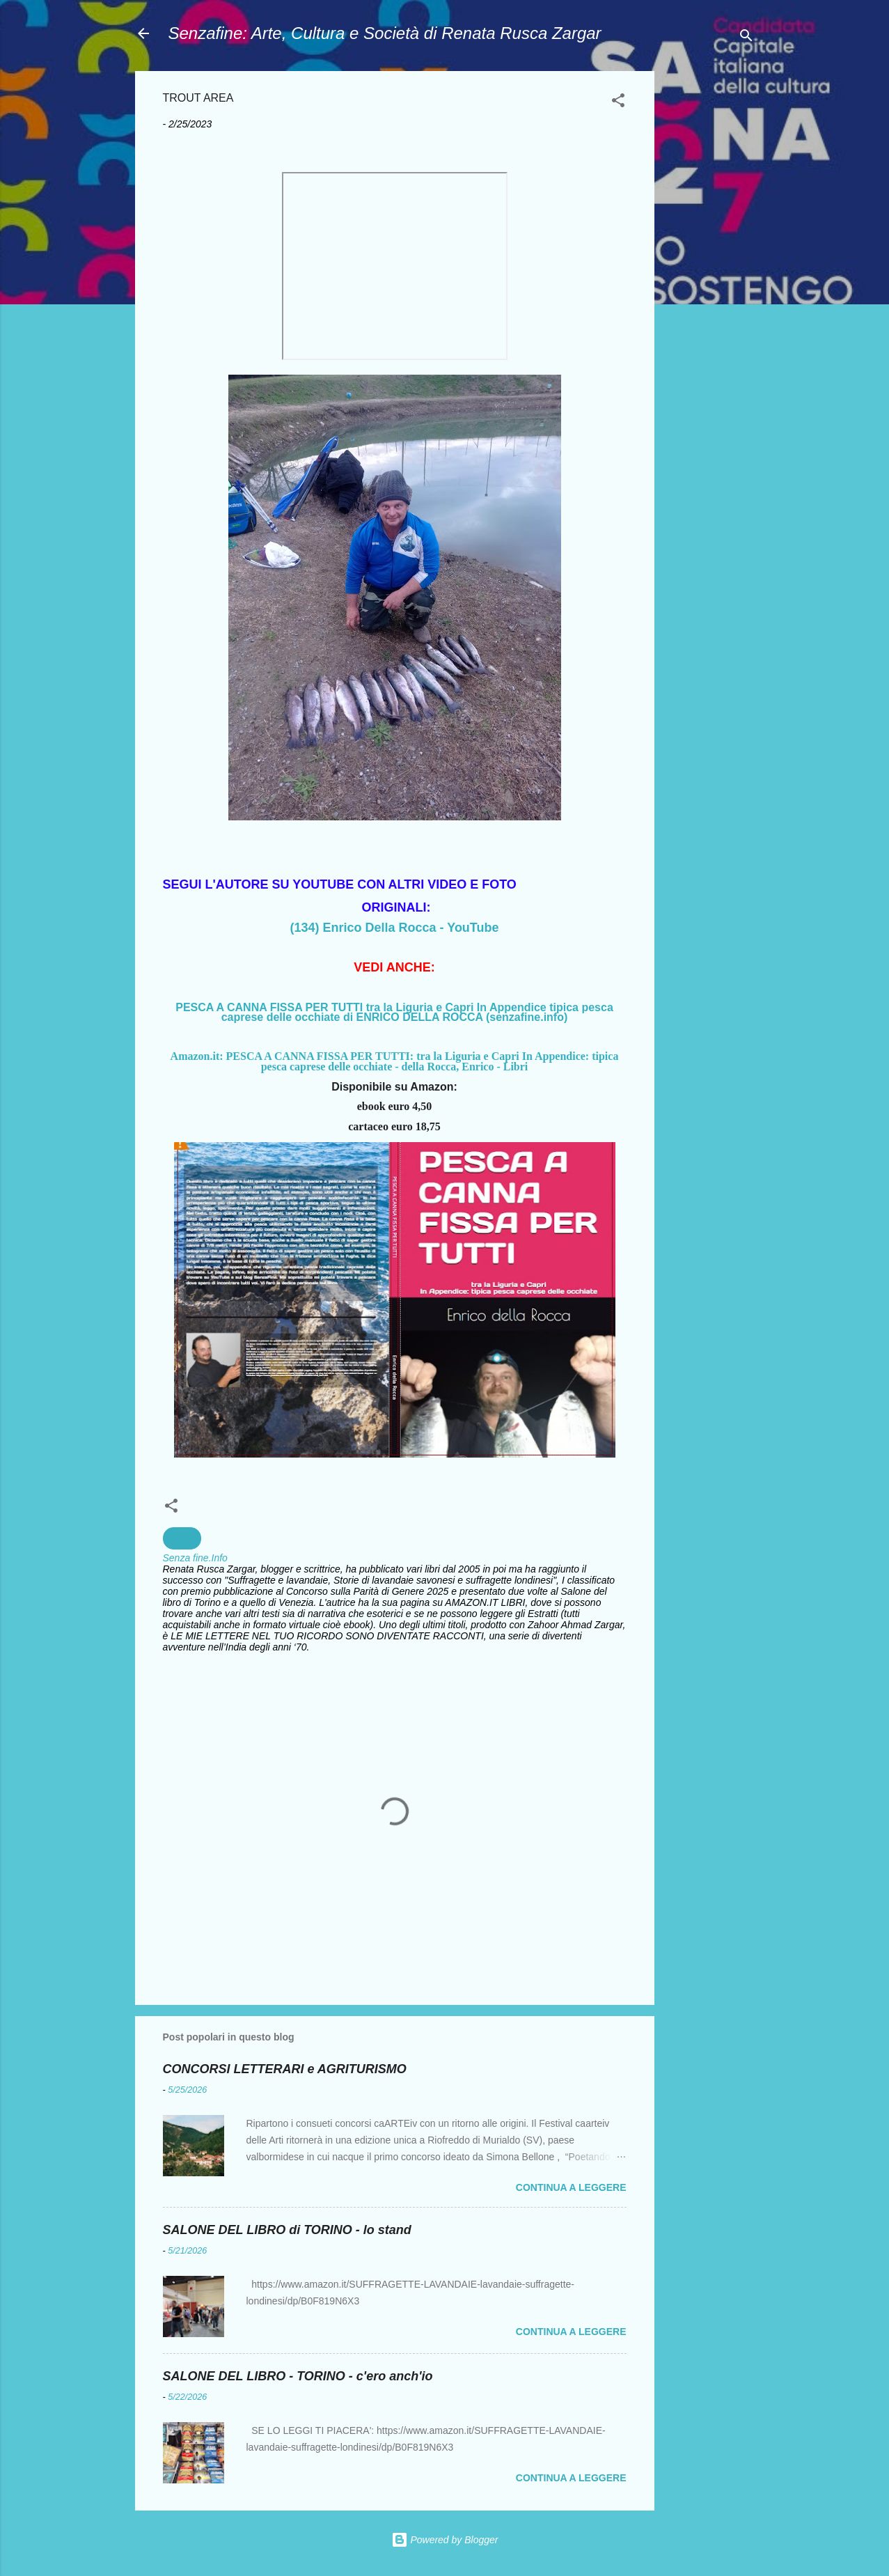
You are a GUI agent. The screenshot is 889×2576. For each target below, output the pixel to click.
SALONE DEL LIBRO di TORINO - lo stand (287, 2230)
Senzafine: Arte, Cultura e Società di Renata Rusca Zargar (384, 33)
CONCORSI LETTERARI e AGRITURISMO (285, 2069)
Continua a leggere (571, 2187)
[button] (618, 103)
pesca (182, 1538)
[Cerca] (746, 38)
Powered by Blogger (444, 2539)
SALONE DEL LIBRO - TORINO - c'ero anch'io (298, 2376)
